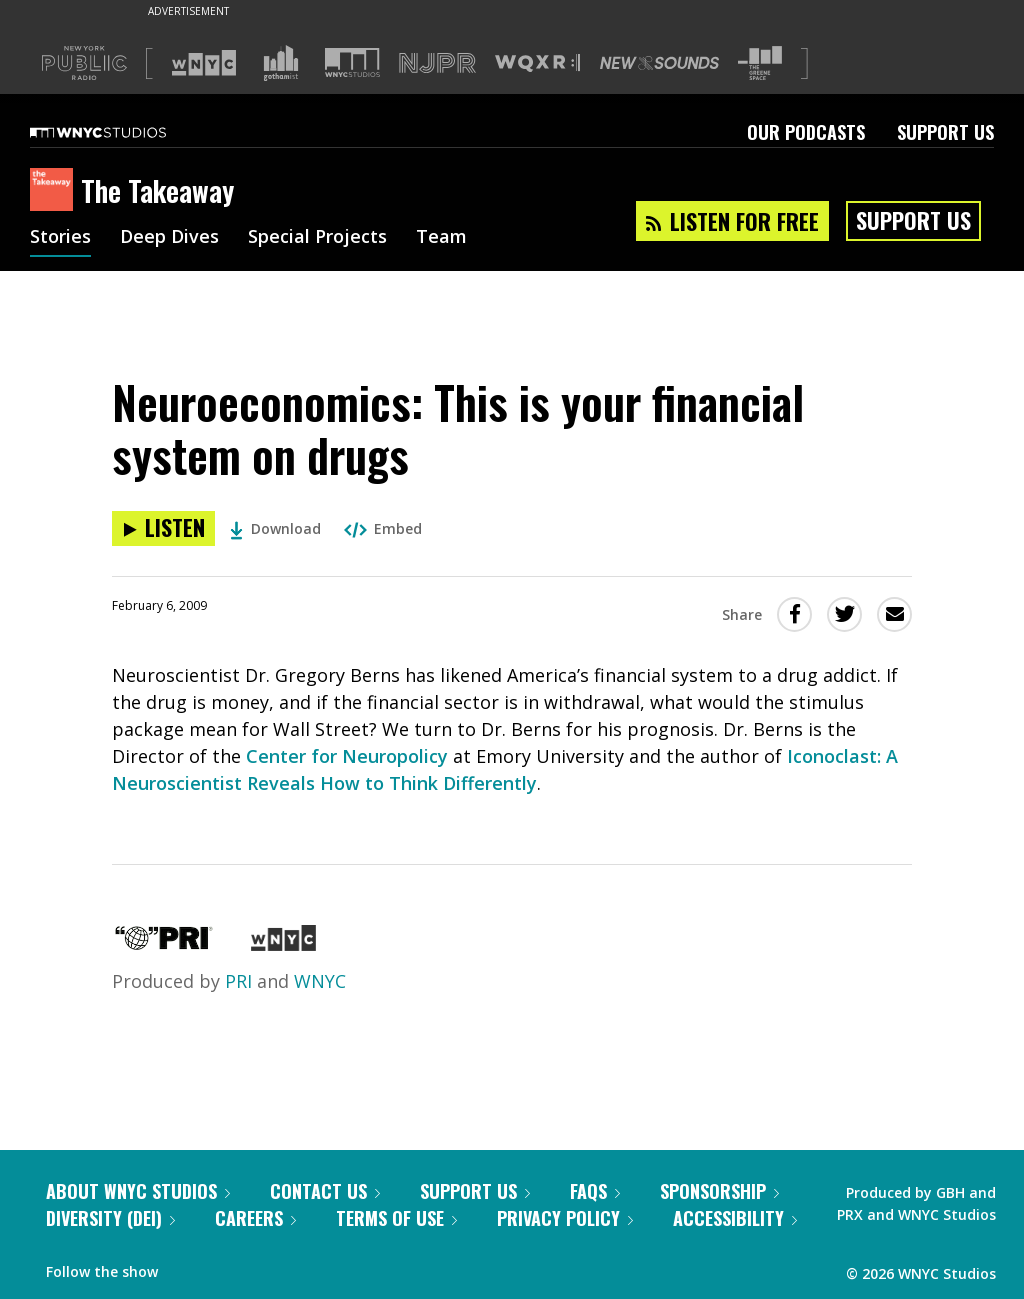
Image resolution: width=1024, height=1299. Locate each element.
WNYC (320, 981)
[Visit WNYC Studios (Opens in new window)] (352, 62)
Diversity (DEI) (110, 1218)
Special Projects (317, 238)
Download (275, 528)
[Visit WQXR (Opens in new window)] (537, 63)
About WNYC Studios (138, 1191)
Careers (255, 1218)
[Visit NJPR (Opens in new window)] (437, 63)
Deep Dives (169, 238)
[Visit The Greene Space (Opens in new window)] (760, 63)
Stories (60, 238)
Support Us (945, 132)
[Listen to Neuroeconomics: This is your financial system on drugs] (163, 528)
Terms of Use (396, 1218)
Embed (383, 528)
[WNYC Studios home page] (123, 132)
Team (441, 238)
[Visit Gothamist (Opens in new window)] (281, 63)
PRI (238, 981)
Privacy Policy (565, 1218)
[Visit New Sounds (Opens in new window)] (659, 63)
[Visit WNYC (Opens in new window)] (204, 63)
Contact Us (325, 1191)
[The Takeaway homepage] (55, 191)
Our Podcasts (806, 132)
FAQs (595, 1191)
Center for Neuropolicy (347, 756)
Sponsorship (719, 1191)
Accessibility (735, 1218)
